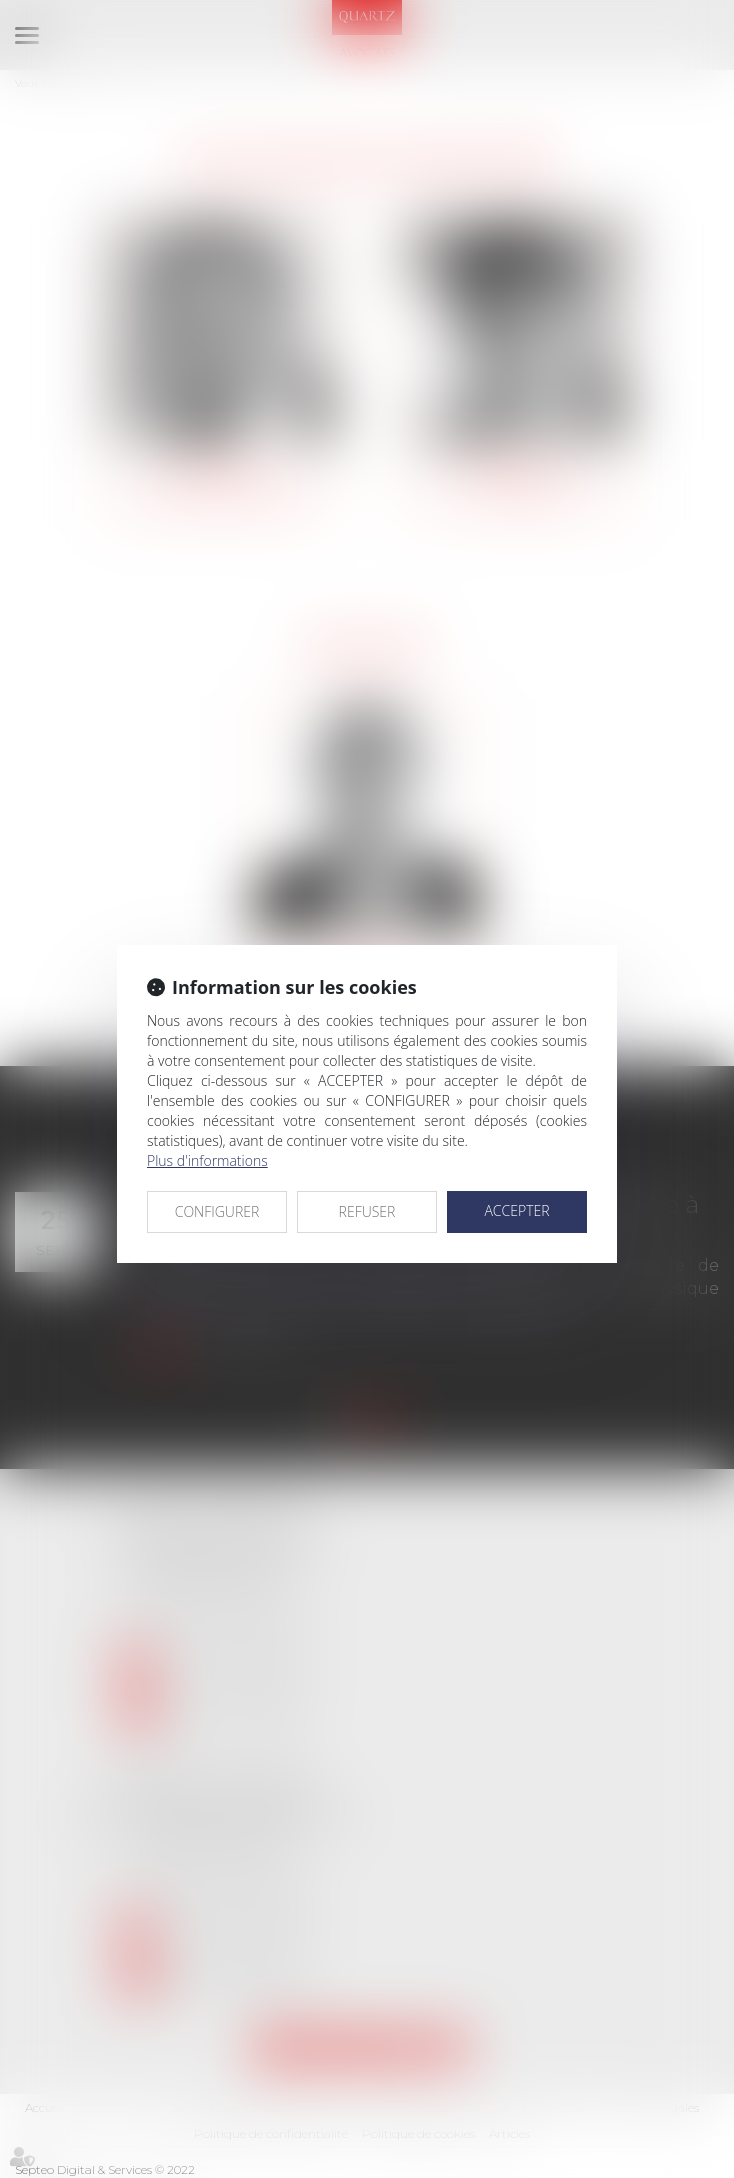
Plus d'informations (207, 1160)
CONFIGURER (217, 1211)
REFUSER (367, 1211)
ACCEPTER (516, 1210)
